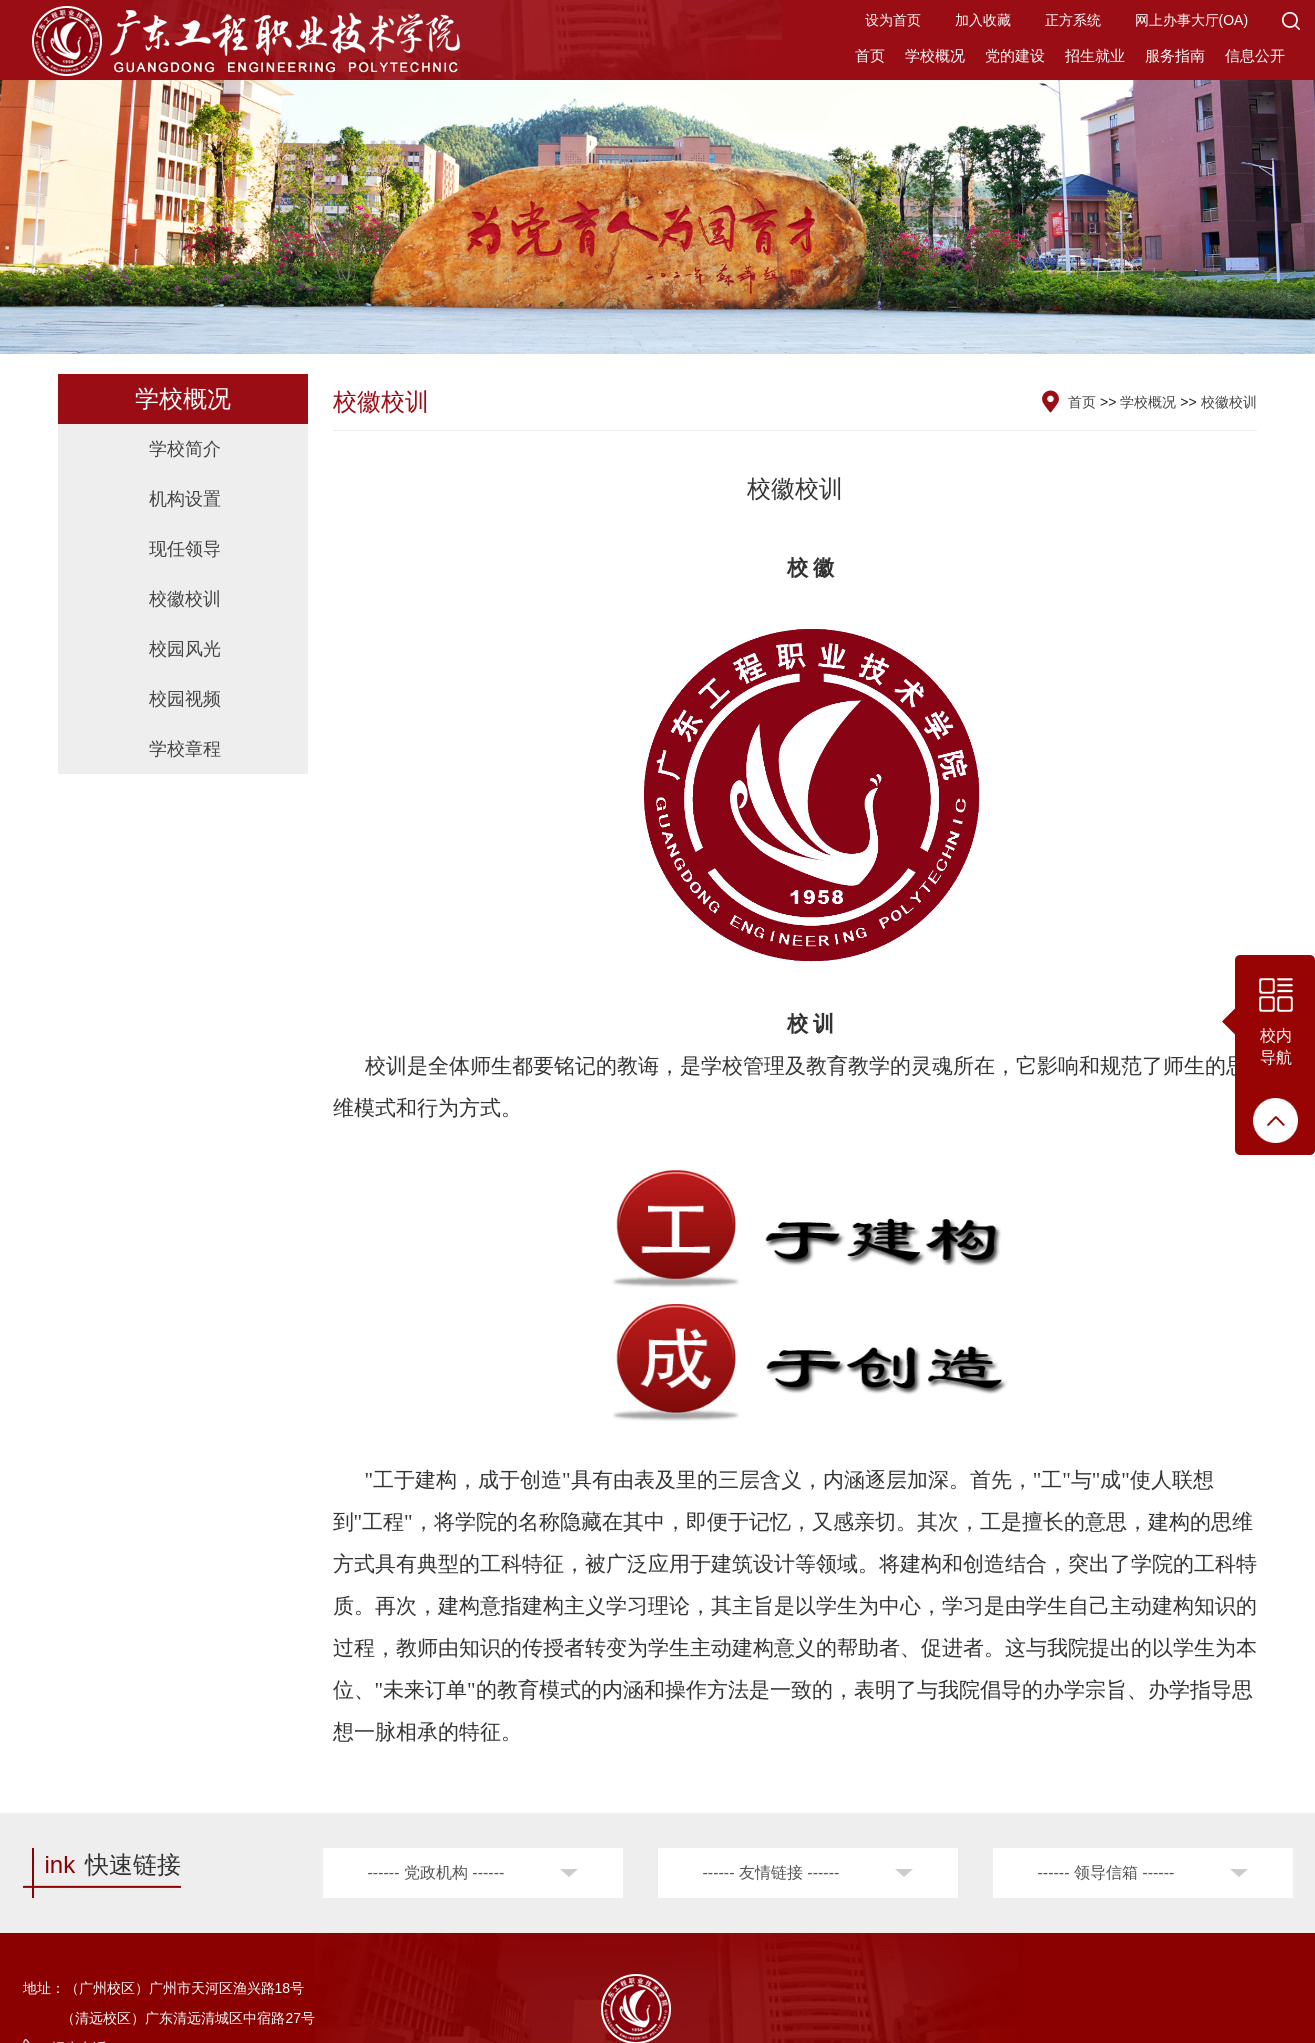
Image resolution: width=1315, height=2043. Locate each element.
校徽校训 (185, 599)
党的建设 (1015, 55)
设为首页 (893, 20)
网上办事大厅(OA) (1192, 20)
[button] (1291, 20)
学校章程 (185, 749)
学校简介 (185, 449)
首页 (870, 55)
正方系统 (1073, 20)
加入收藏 (983, 20)
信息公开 (1255, 55)
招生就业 (1095, 55)
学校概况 (935, 55)
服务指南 (1175, 55)
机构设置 (185, 499)
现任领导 (185, 549)
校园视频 (185, 699)
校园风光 (185, 649)
